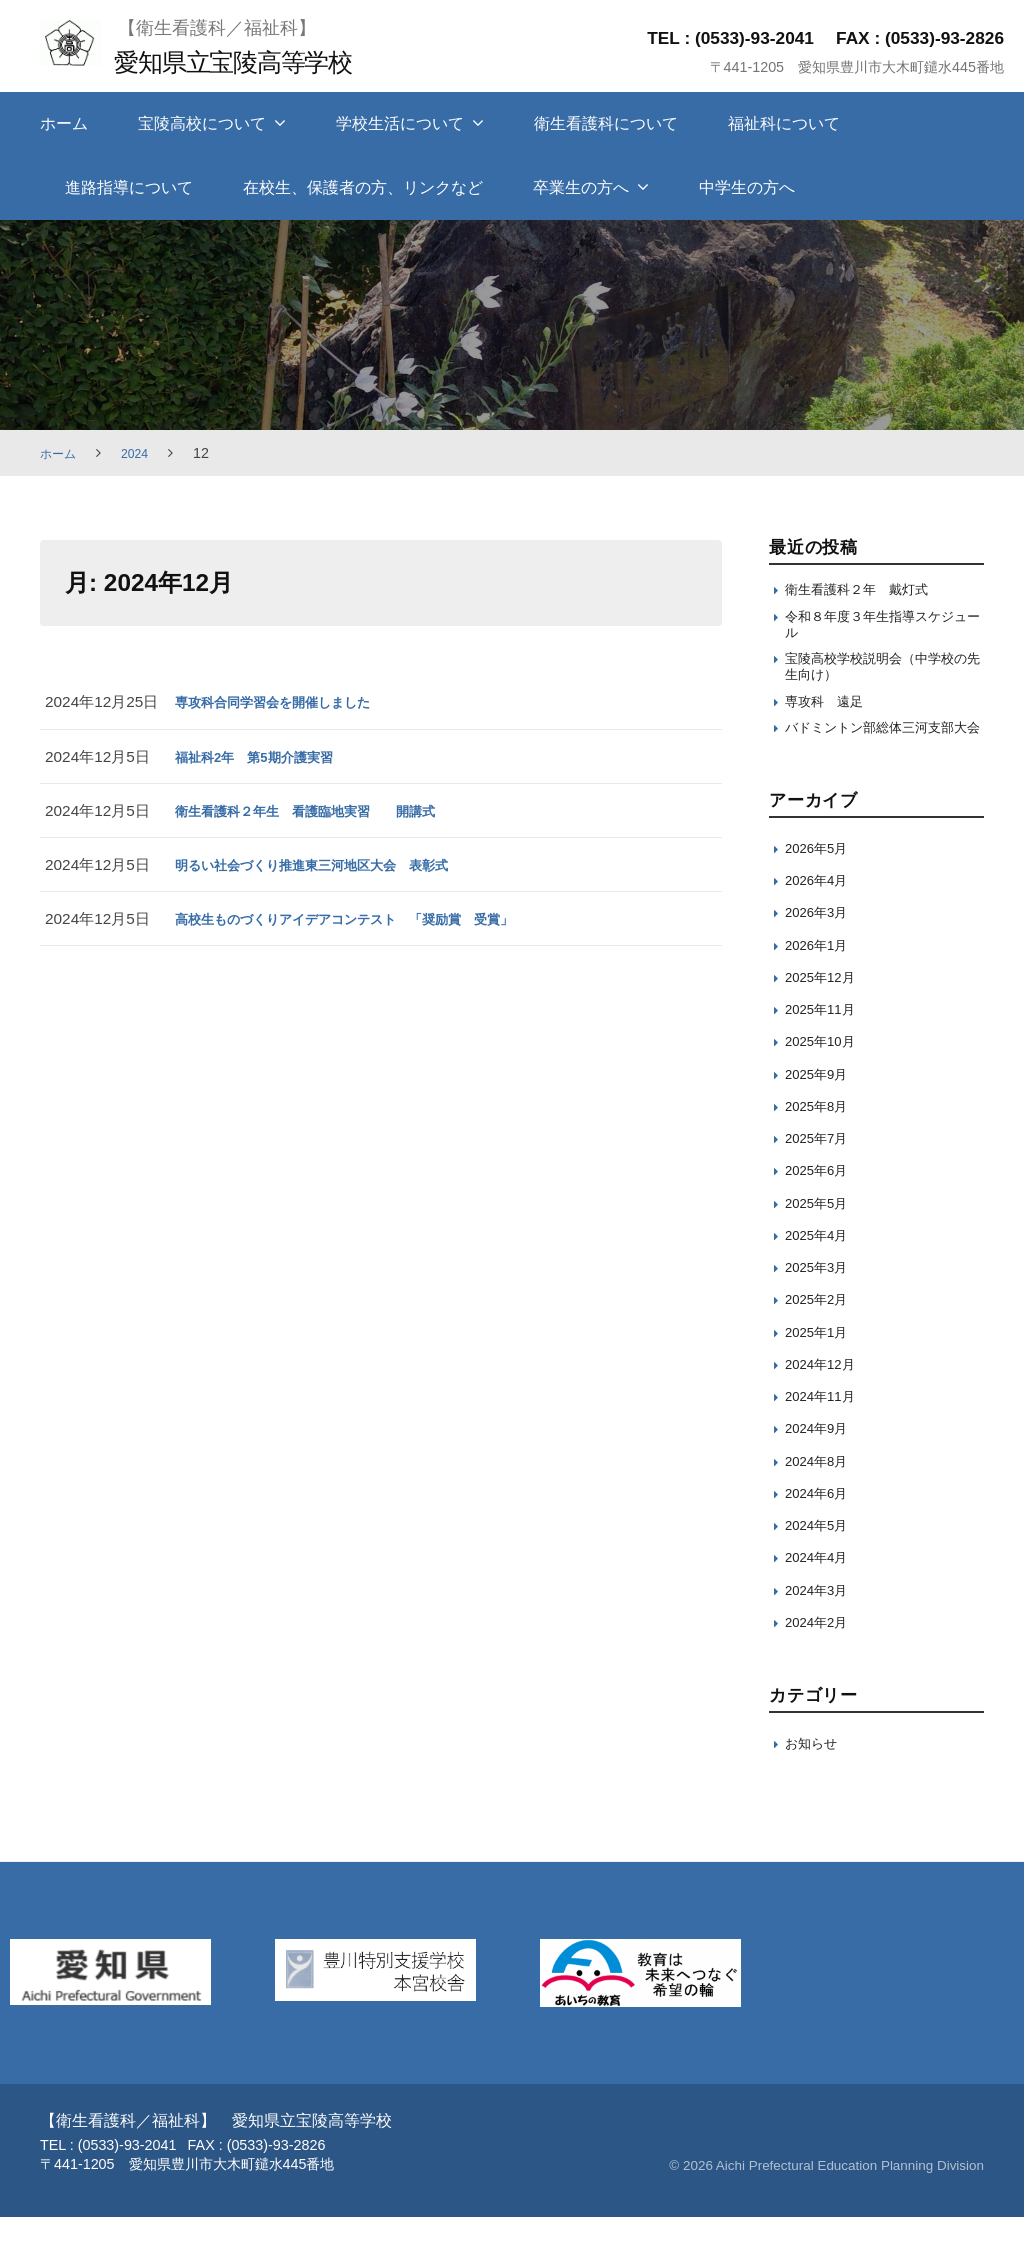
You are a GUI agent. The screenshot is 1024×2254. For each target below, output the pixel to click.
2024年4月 (821, 1594)
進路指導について (129, 187)
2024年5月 (821, 1562)
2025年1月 (821, 1368)
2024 (143, 453)
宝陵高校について (202, 123)
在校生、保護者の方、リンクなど (363, 187)
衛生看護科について (606, 123)
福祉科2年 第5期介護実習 (266, 756)
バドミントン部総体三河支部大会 (882, 754)
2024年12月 (825, 1400)
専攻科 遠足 (830, 716)
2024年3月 (821, 1626)
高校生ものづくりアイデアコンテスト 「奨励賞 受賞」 (370, 918)
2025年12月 (825, 1013)
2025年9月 (821, 1110)
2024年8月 (821, 1497)
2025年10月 (825, 1078)
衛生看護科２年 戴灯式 (867, 590)
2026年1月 (821, 981)
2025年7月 (821, 1175)
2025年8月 (821, 1142)
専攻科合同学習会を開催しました (287, 701)
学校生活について (400, 123)
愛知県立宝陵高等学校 (251, 60)
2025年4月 (821, 1271)
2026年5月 (821, 884)
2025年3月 (821, 1304)
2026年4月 (821, 917)
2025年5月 (821, 1239)
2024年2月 (821, 1658)
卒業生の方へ (581, 187)
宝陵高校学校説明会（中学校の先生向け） (882, 677)
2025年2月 (821, 1336)
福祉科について (784, 123)
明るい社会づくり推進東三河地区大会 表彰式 (332, 864)
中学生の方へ (747, 187)
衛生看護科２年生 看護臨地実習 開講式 (325, 810)
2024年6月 (821, 1529)
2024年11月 (825, 1433)
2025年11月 (825, 1046)
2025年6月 (821, 1207)
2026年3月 (821, 949)
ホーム (64, 123)
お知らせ (815, 1779)
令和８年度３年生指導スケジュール (882, 629)
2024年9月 (821, 1465)
